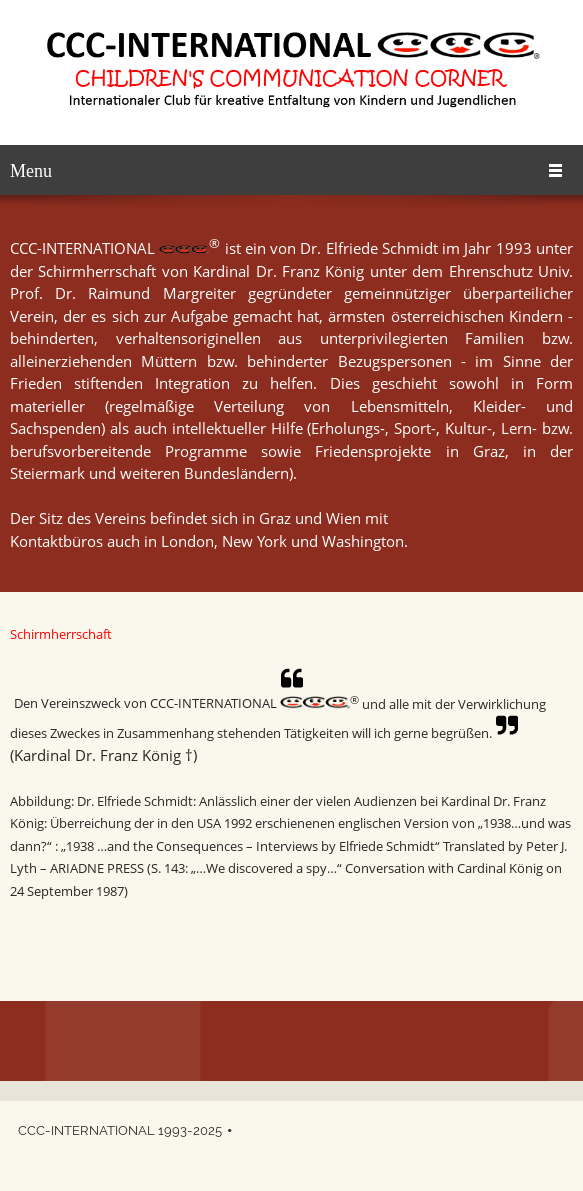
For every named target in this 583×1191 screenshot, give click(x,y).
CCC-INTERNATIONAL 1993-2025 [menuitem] (120, 1130)
